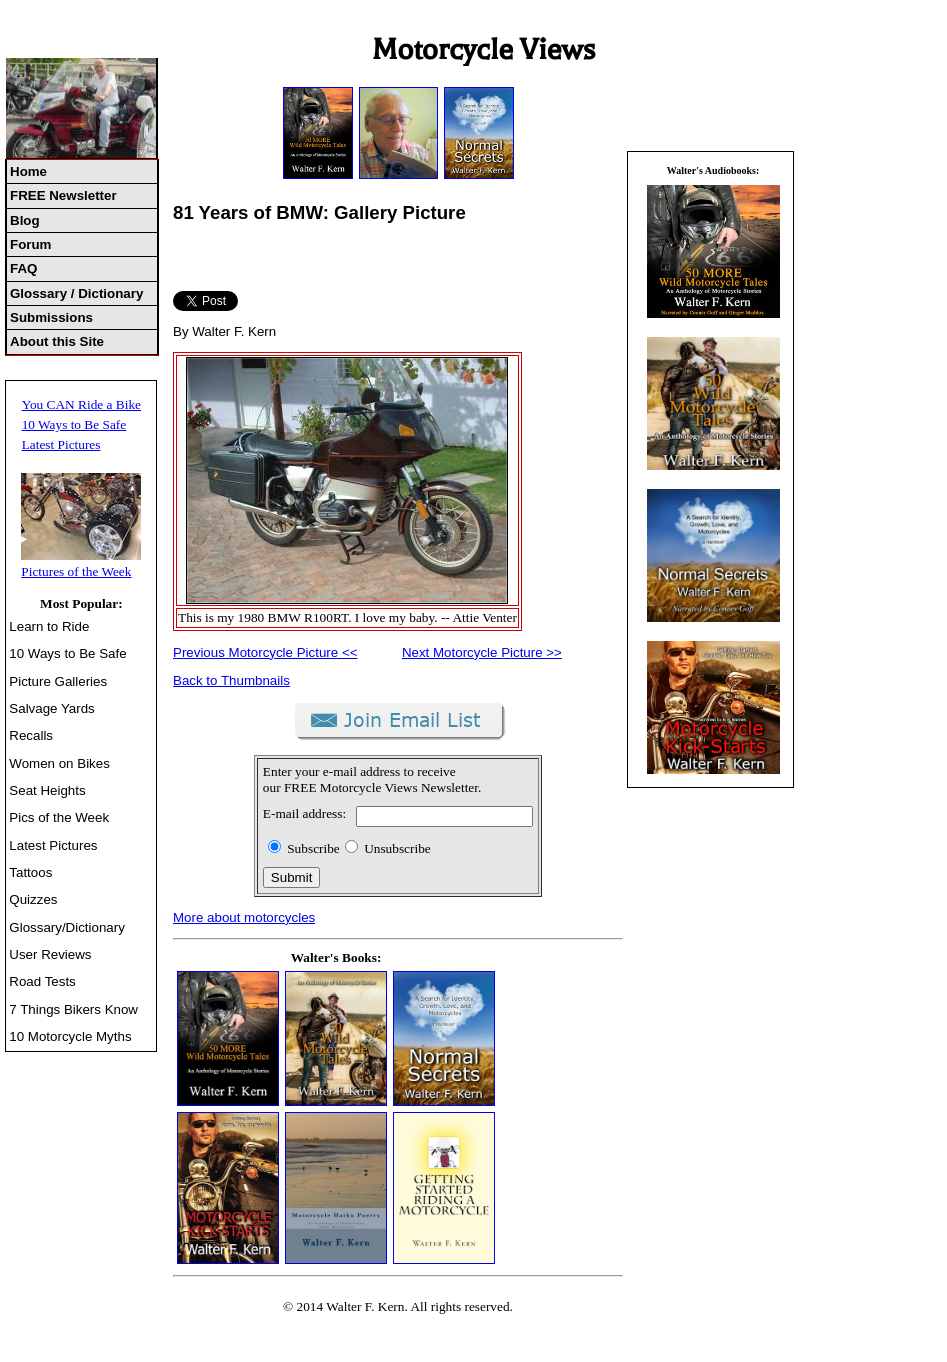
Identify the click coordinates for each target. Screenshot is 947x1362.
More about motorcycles (244, 917)
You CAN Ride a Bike (81, 404)
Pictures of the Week (76, 571)
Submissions (51, 317)
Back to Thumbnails (231, 680)
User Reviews (50, 954)
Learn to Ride (49, 626)
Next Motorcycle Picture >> (482, 652)
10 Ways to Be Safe (74, 424)
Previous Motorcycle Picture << (265, 652)
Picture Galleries (58, 681)
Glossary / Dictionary (76, 293)
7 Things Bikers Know (73, 1009)
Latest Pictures (61, 444)
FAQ (23, 268)
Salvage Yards (51, 708)
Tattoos (30, 872)
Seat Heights (47, 790)
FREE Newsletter (63, 195)
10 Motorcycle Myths (70, 1036)
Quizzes (33, 899)
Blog (25, 220)
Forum (30, 244)
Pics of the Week (59, 817)
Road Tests (42, 981)
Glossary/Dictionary (67, 927)
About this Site (57, 341)
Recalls (31, 735)
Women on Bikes (59, 763)
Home (28, 171)
